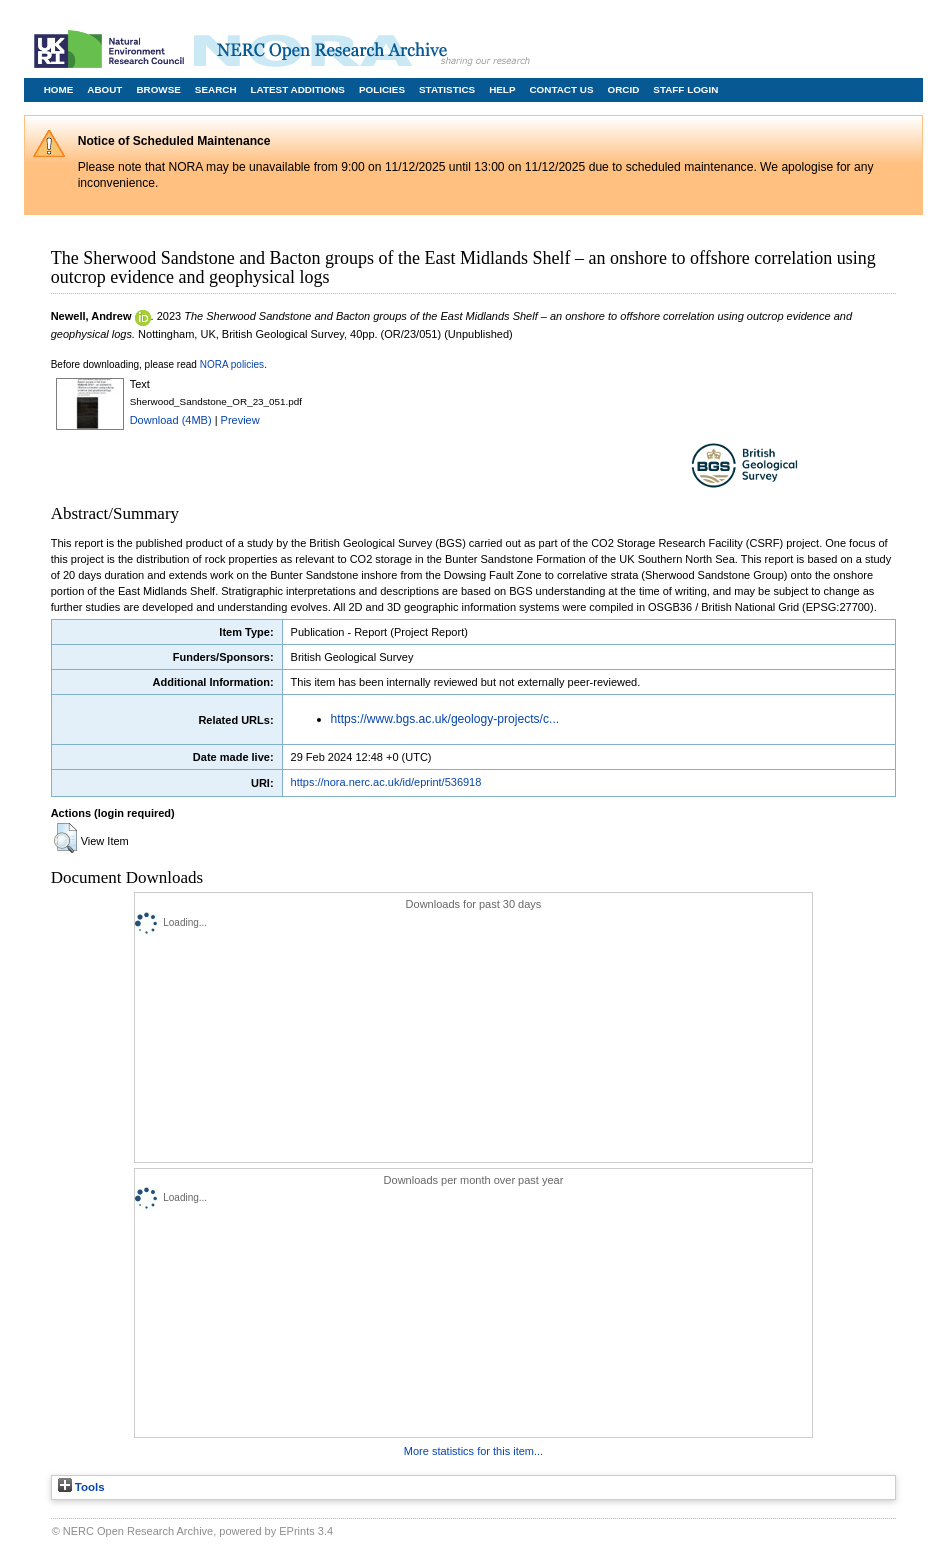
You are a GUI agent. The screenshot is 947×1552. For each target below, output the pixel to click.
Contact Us (561, 89)
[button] (65, 838)
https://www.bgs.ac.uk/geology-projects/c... (445, 719)
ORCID (623, 89)
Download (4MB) (171, 420)
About (104, 89)
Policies (382, 89)
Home (59, 89)
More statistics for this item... (473, 1451)
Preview (240, 420)
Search (216, 89)
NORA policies (232, 364)
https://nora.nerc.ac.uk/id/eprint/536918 (386, 782)
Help (502, 89)
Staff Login (685, 89)
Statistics (447, 89)
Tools (81, 1487)
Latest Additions (298, 89)
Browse (158, 89)
